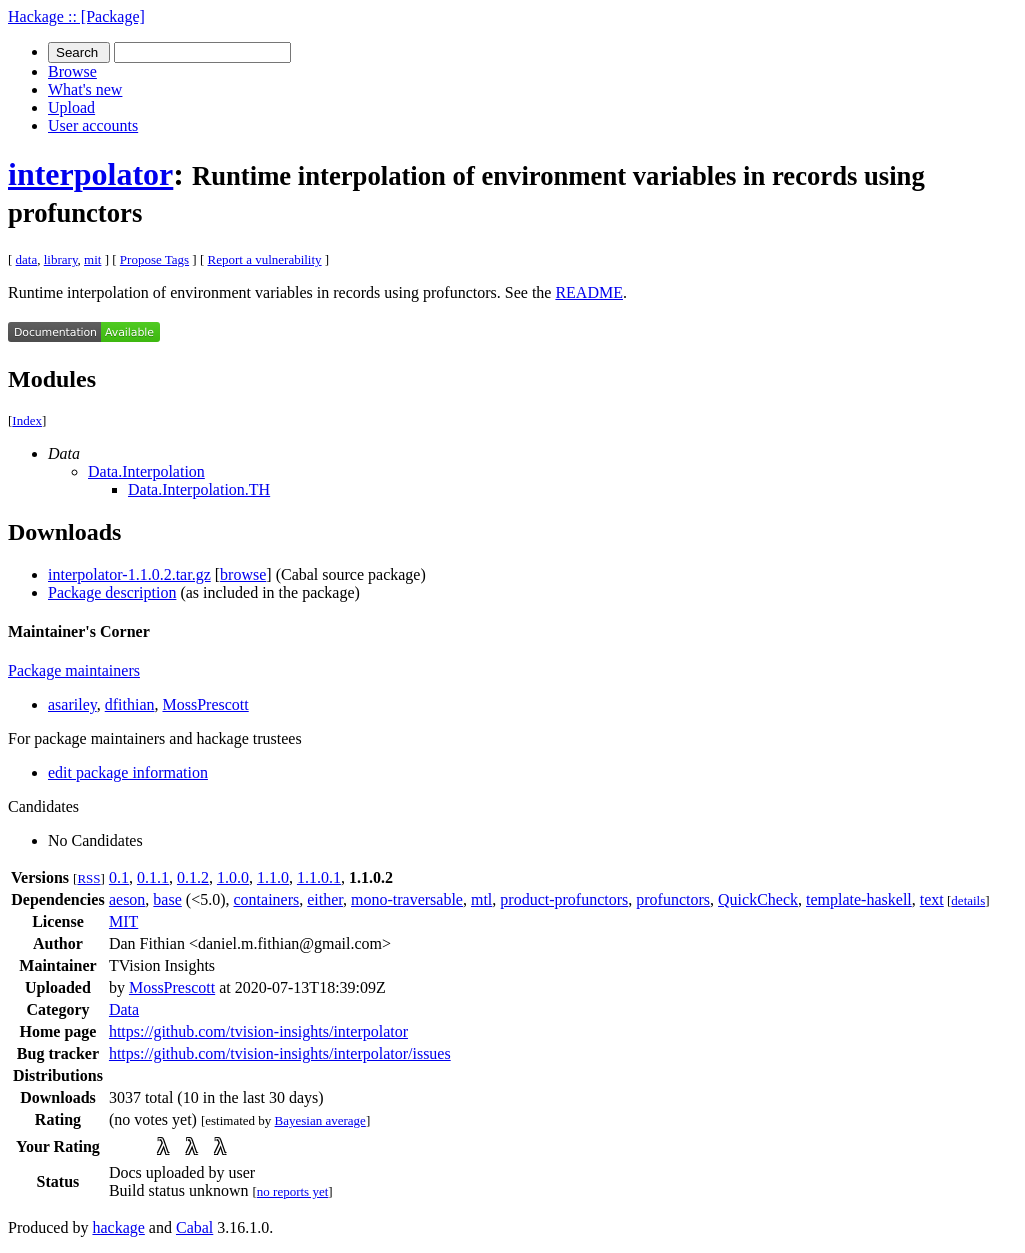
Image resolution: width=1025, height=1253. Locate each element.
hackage (118, 1227)
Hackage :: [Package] (76, 16)
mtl (481, 899)
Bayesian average (320, 1120)
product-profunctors (564, 899)
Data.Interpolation (146, 471)
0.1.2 (193, 877)
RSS (88, 878)
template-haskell (859, 899)
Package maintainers (74, 670)
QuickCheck (758, 899)
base (167, 899)
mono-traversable (407, 899)
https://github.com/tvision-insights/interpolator (258, 1031)
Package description (112, 592)
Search (79, 52)
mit (92, 259)
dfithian (130, 704)
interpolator (90, 174)
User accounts (93, 125)
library (61, 259)
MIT (123, 921)
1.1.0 (273, 877)
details (968, 900)
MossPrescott (205, 704)
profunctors (673, 899)
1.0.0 (233, 877)
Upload (71, 107)
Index (27, 420)
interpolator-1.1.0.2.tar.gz (129, 574)
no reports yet (292, 1191)
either (325, 899)
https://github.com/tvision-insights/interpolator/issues (280, 1053)
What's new (85, 89)
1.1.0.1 (319, 877)
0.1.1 (153, 877)
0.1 (119, 877)
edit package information (128, 772)
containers (266, 899)
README (589, 292)
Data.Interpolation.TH (199, 489)
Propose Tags (154, 259)
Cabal (194, 1227)
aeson (127, 899)
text (932, 899)
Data (124, 1009)
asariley (72, 704)
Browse (72, 71)
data (27, 259)
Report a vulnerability (265, 259)
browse (243, 574)
